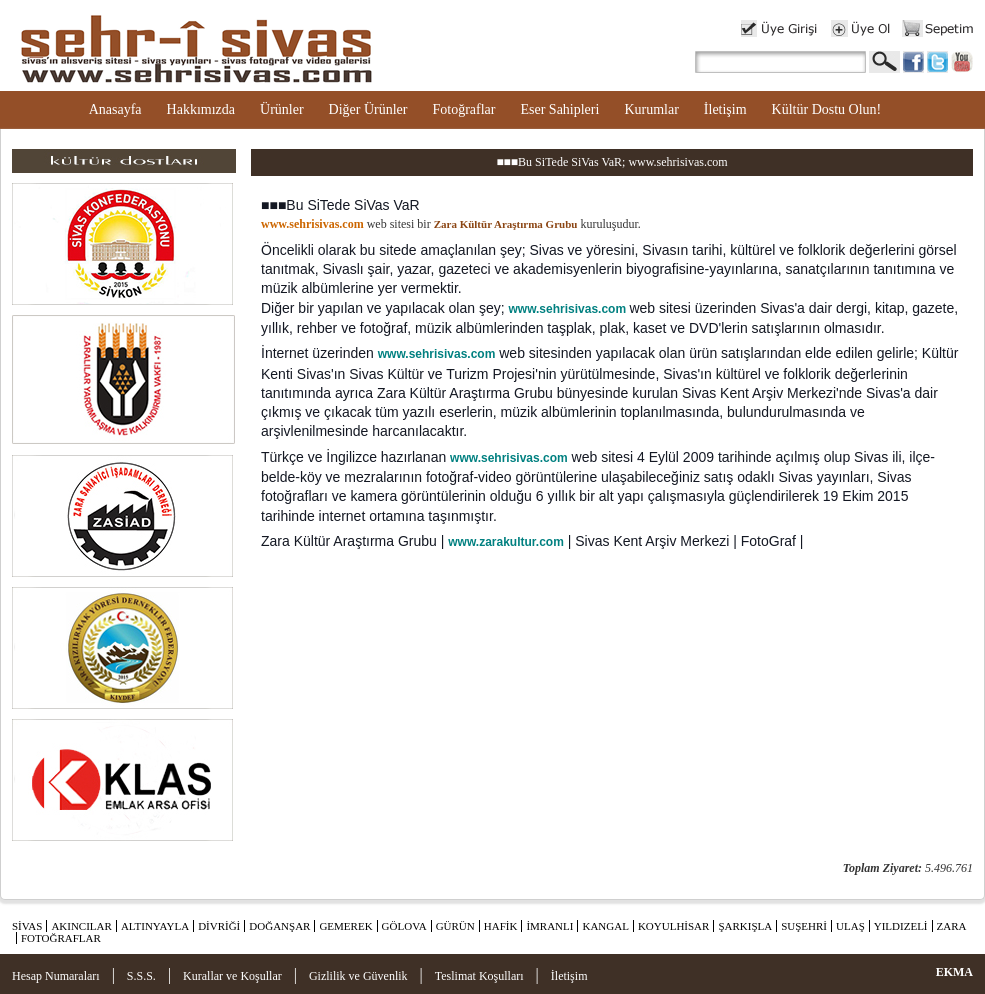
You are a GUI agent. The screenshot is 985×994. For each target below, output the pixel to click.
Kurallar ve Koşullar (232, 976)
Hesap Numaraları (56, 976)
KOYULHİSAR (674, 926)
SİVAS (27, 926)
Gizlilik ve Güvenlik (358, 976)
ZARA (952, 926)
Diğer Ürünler (368, 109)
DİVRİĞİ (219, 926)
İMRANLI (549, 926)
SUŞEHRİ (804, 926)
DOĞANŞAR (279, 926)
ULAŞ (850, 926)
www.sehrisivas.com (567, 309)
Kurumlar (651, 109)
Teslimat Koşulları (479, 976)
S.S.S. (141, 976)
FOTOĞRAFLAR (61, 938)
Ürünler (282, 109)
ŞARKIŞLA (745, 926)
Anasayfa (115, 109)
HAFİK (501, 926)
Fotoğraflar (463, 109)
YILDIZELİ (901, 926)
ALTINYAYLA (155, 926)
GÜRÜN (455, 926)
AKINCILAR (81, 926)
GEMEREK (345, 926)
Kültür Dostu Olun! (827, 109)
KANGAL (605, 926)
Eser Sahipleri (559, 109)
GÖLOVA (404, 926)
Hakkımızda (201, 109)
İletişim (725, 109)
